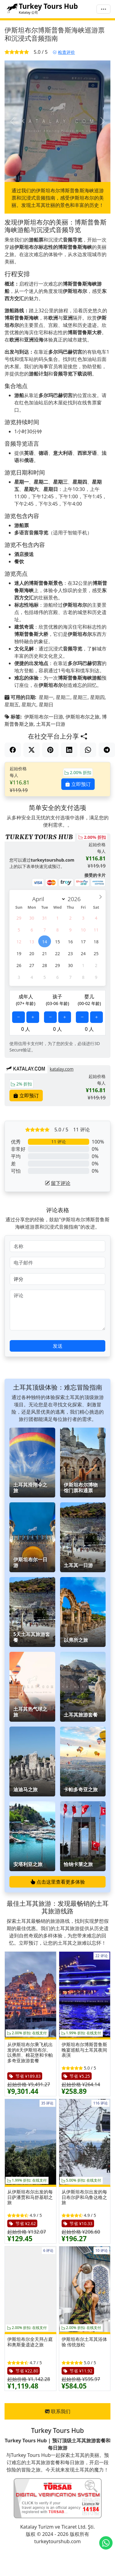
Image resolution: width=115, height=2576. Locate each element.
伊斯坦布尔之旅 (83, 716)
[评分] (57, 1279)
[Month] (47, 899)
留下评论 (57, 1183)
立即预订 (78, 784)
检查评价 (63, 52)
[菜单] (103, 9)
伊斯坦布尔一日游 (43, 716)
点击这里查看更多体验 (57, 1881)
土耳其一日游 (50, 724)
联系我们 (57, 2411)
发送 (58, 1346)
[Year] (76, 899)
